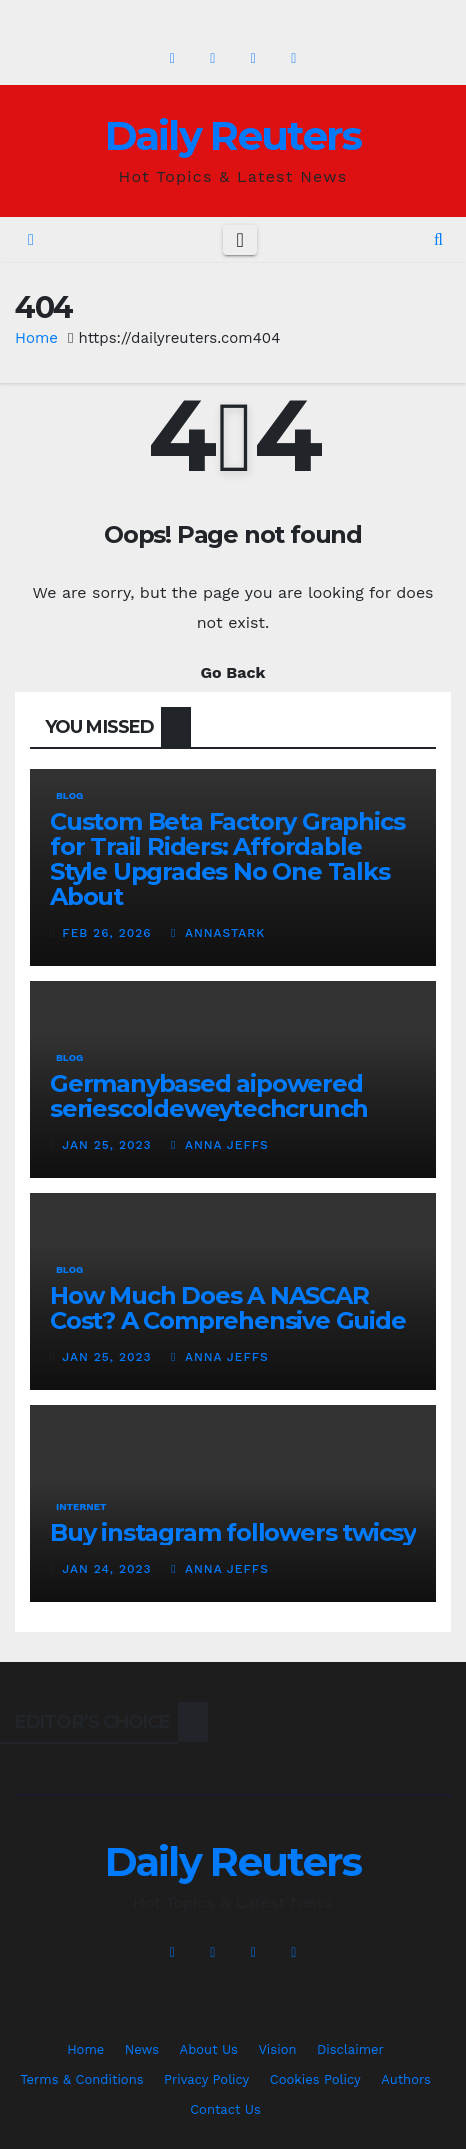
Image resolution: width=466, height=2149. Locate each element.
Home (36, 338)
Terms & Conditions (81, 2079)
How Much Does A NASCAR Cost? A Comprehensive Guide (228, 1308)
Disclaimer (350, 2049)
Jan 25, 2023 (106, 1145)
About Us (209, 2049)
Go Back (233, 672)
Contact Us (225, 2109)
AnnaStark (218, 933)
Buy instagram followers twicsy (233, 1532)
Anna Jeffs (220, 1145)
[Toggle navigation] (239, 240)
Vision (277, 2049)
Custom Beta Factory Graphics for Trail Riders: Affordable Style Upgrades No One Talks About (227, 859)
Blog (69, 795)
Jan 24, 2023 (106, 1569)
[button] (438, 239)
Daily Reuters (233, 135)
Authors (406, 2079)
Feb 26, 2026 (106, 933)
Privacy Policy (206, 2079)
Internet (81, 1506)
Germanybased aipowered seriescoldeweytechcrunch (209, 1096)
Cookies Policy (315, 2079)
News (142, 2049)
